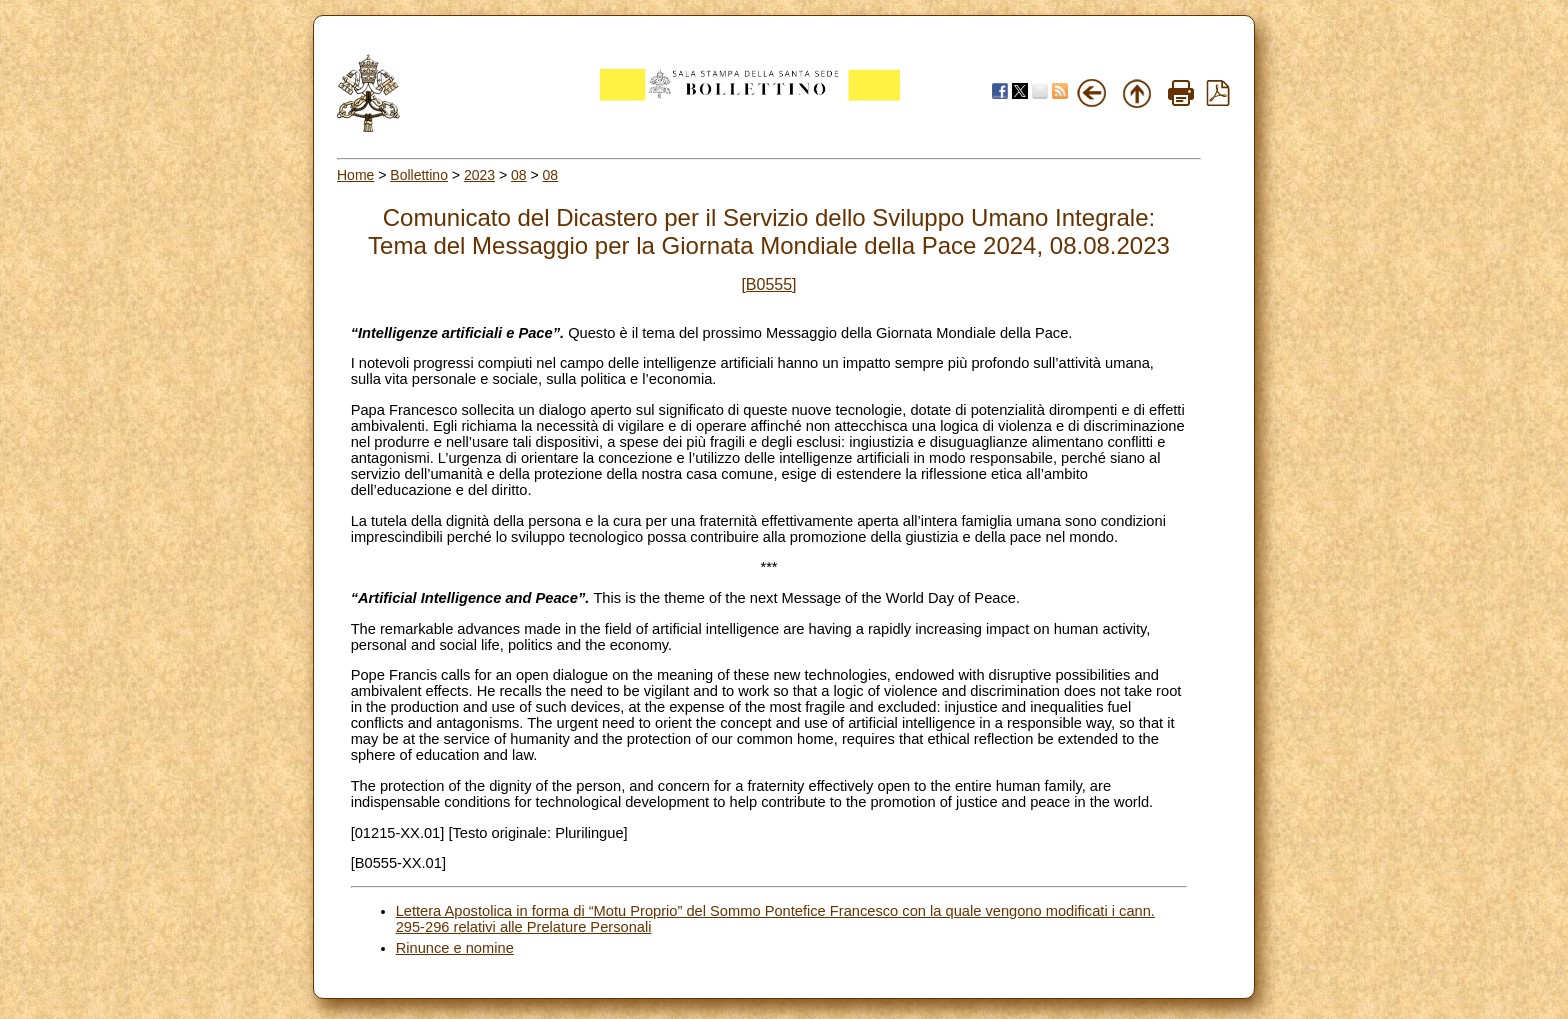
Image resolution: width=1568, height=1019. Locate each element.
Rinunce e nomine (455, 948)
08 (519, 175)
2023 (479, 175)
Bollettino (419, 175)
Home (355, 175)
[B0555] (768, 284)
